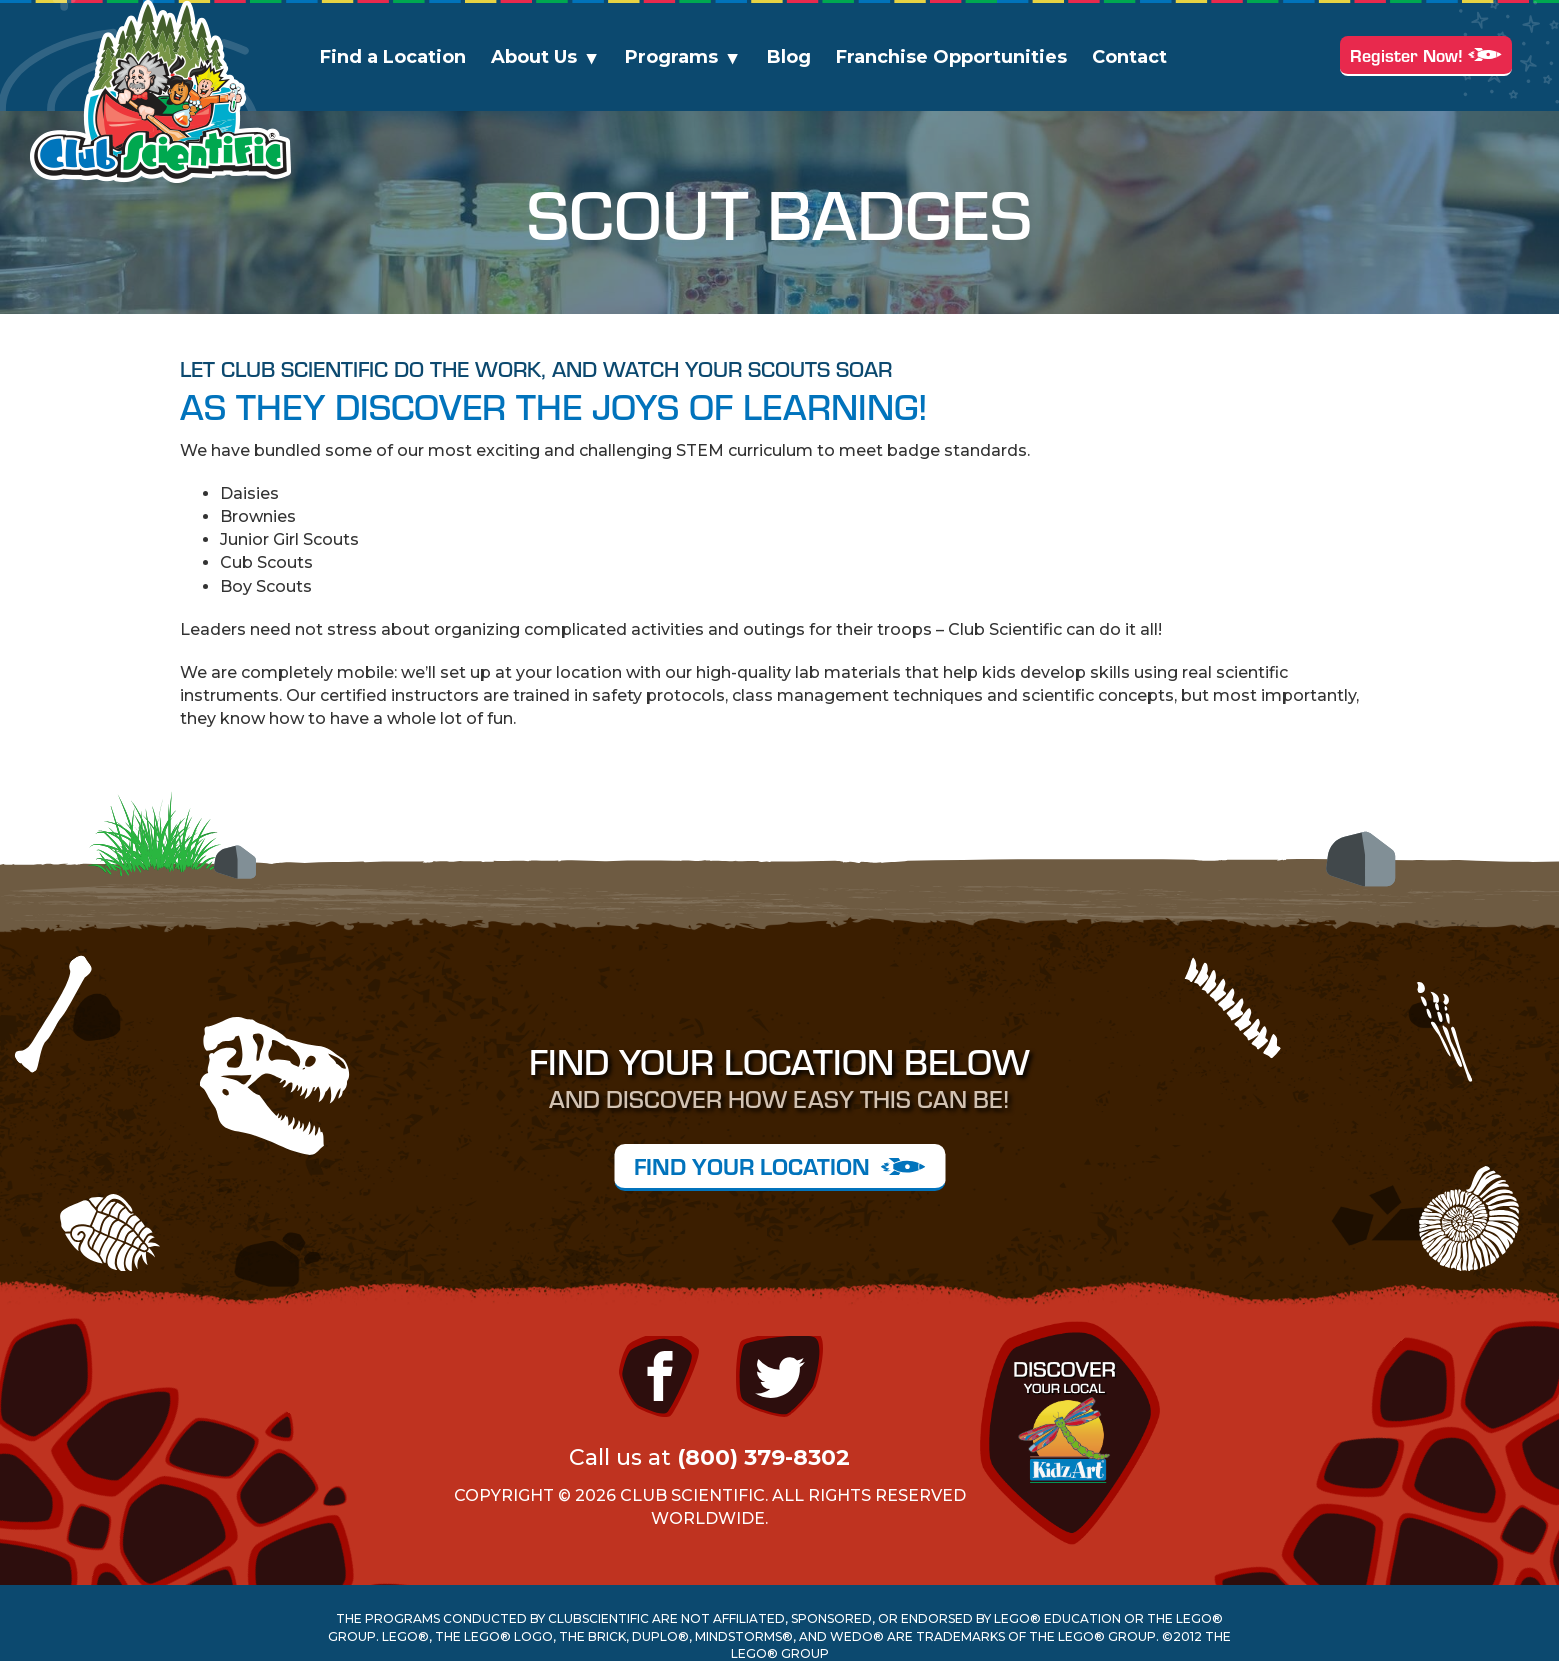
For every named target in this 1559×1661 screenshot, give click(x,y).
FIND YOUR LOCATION (779, 1165)
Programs (671, 57)
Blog (789, 57)
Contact (1129, 57)
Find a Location (393, 57)
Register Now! (1426, 54)
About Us (534, 57)
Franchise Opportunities (951, 57)
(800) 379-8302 (763, 1457)
